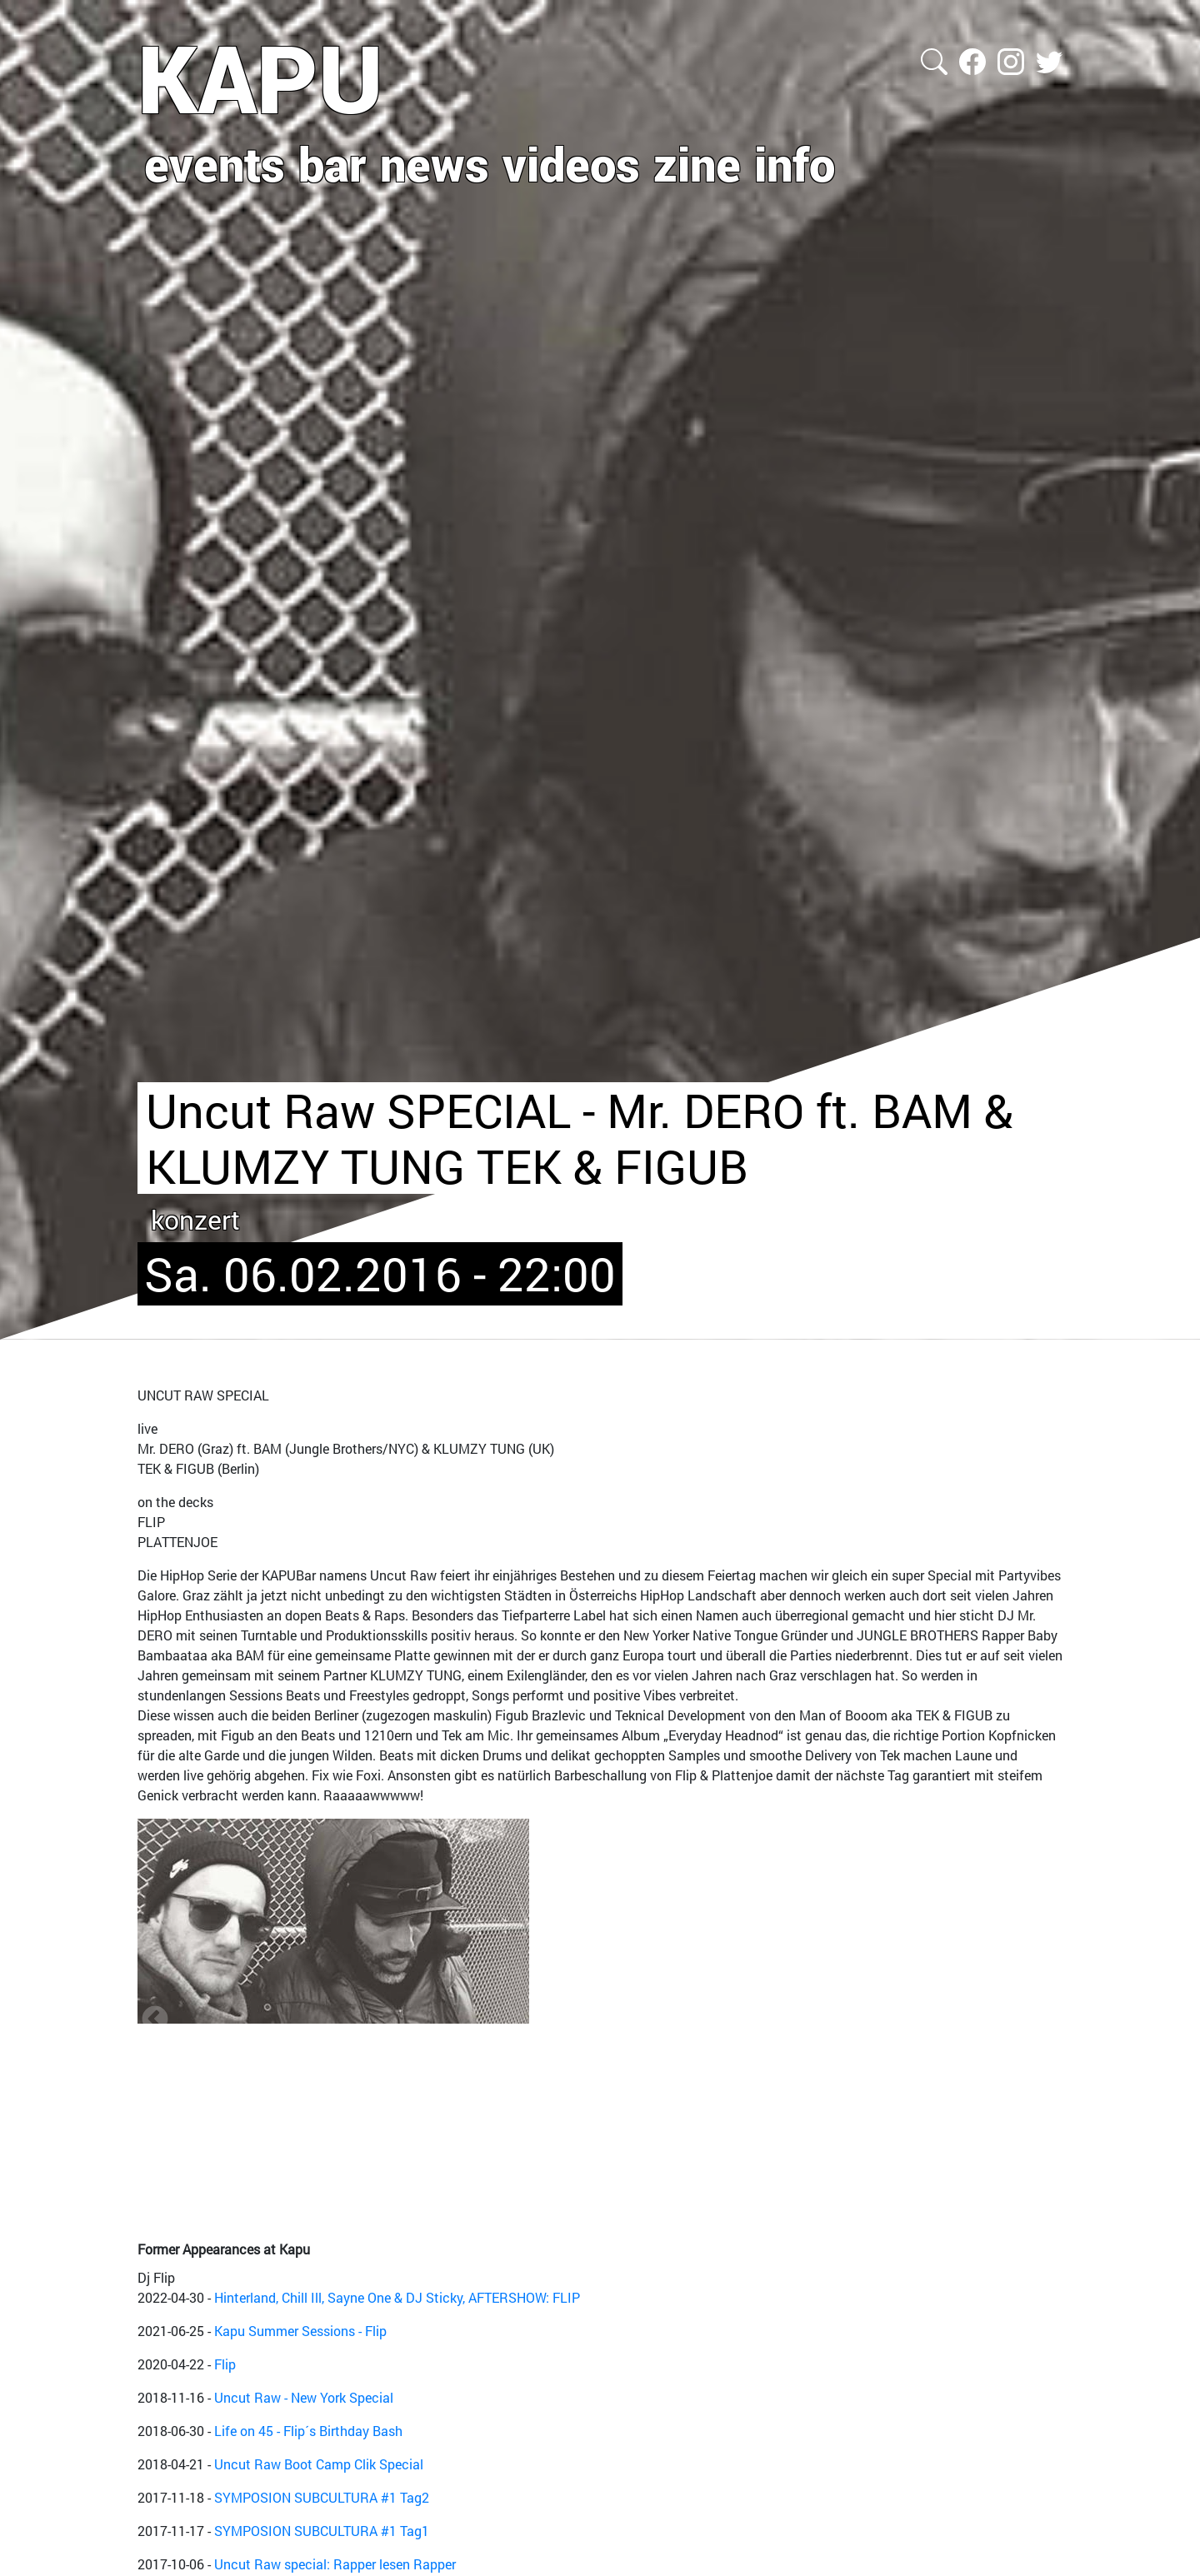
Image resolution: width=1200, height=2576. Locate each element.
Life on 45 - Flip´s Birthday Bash (308, 2430)
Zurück (155, 2019)
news (434, 163)
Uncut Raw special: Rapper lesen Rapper (335, 2564)
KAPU (260, 77)
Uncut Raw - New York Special (303, 2397)
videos (571, 163)
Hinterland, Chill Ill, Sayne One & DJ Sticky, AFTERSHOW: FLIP (397, 2297)
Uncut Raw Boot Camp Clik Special (318, 2464)
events (214, 163)
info (794, 163)
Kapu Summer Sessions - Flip (300, 2330)
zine (697, 163)
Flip (225, 2364)
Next (1045, 2019)
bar (332, 163)
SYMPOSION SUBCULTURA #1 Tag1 (321, 2530)
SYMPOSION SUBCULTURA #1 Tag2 (321, 2497)
